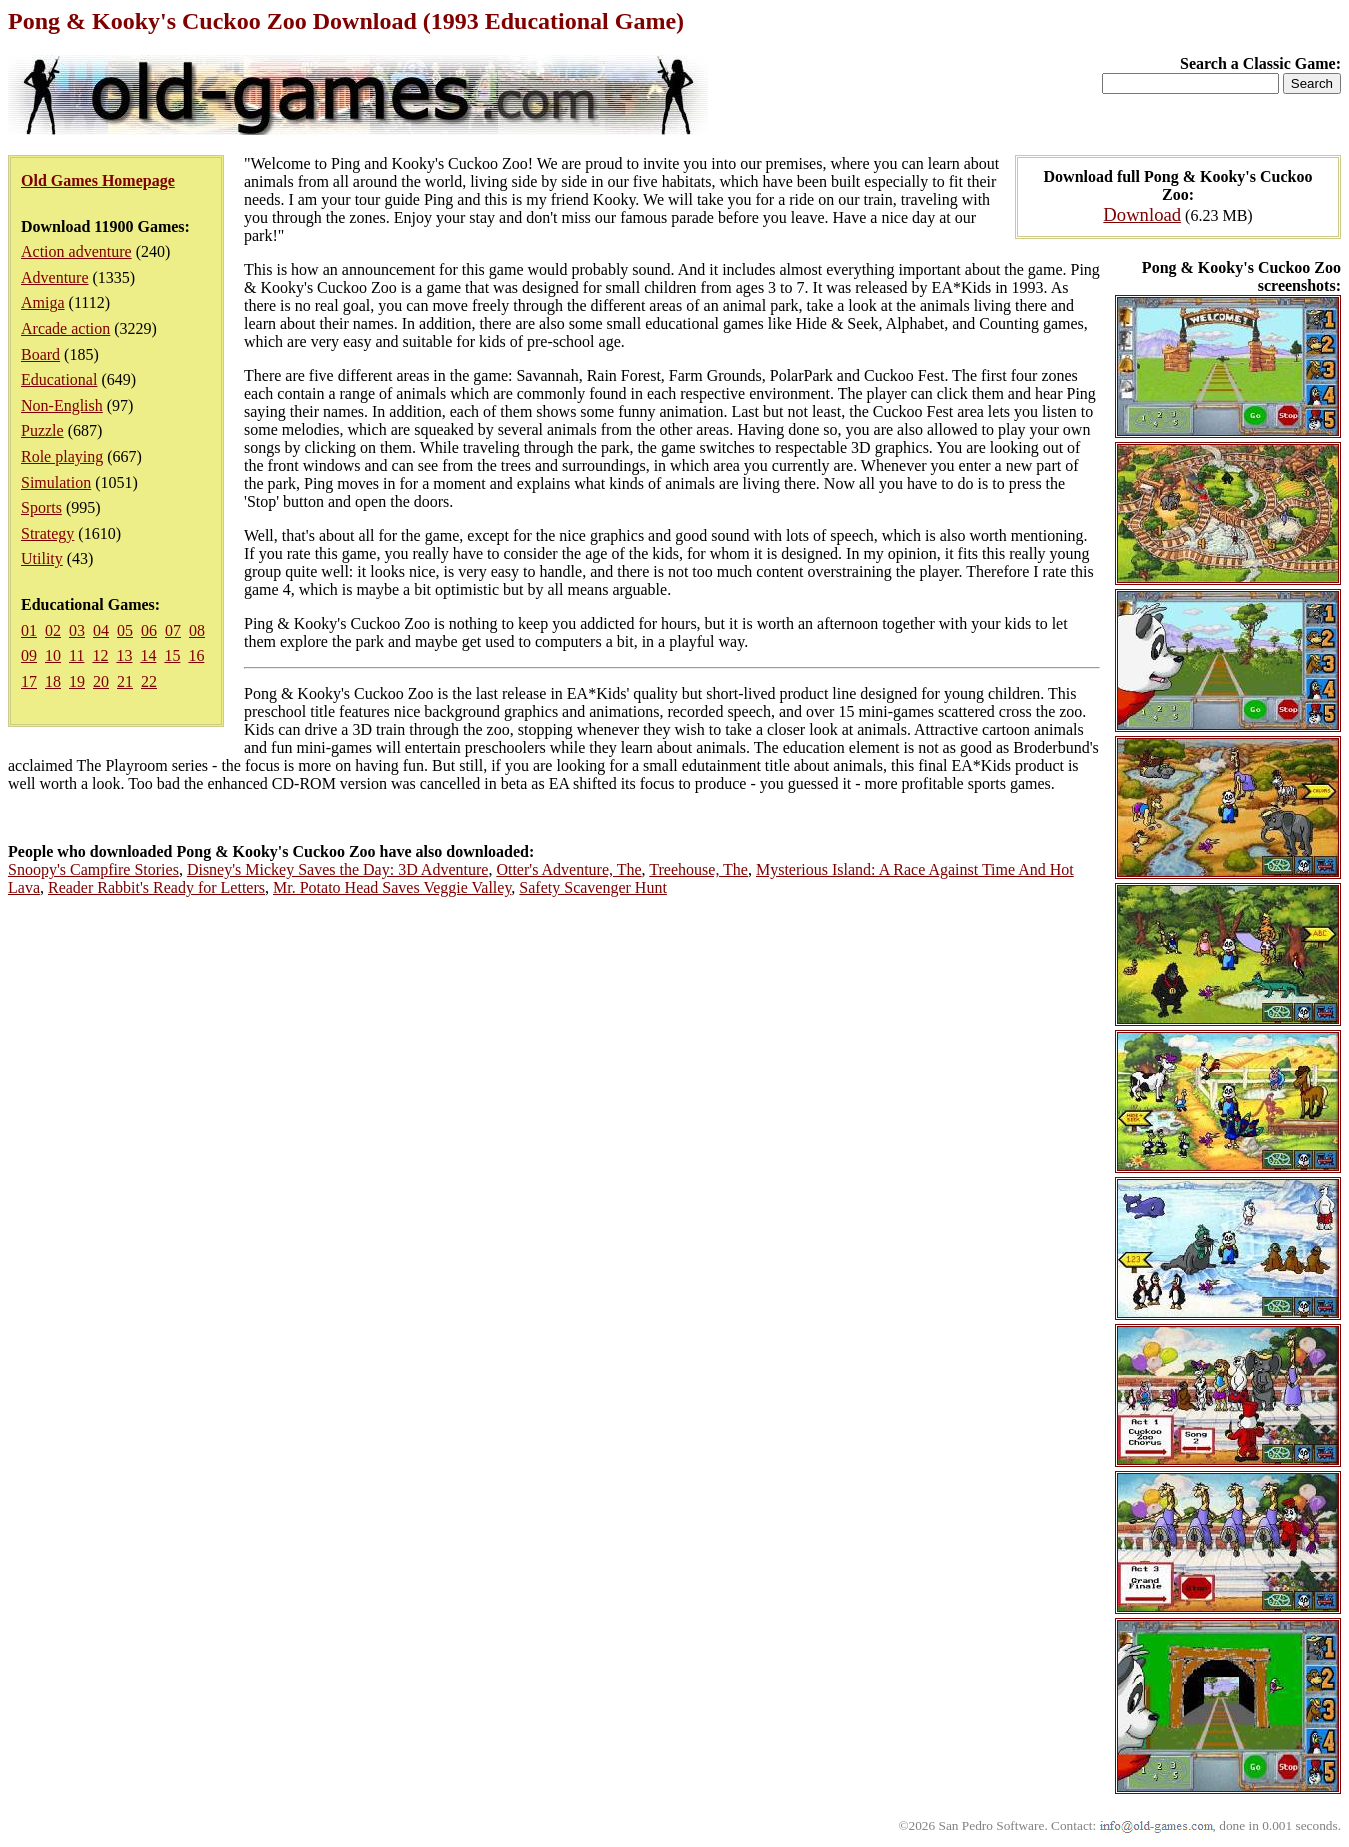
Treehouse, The (698, 869)
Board (40, 354)
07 (173, 630)
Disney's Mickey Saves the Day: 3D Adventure (338, 869)
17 (29, 681)
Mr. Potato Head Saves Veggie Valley (392, 887)
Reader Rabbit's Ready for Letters (156, 887)
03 (77, 630)
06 (149, 630)
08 (197, 630)
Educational (59, 379)
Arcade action (65, 328)
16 (196, 655)
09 (29, 655)
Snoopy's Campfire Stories (93, 869)
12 (100, 655)
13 (124, 655)
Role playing (62, 456)
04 (101, 630)
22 (149, 681)
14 (148, 655)
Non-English (62, 405)
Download (1142, 214)
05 (125, 630)
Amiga (43, 302)
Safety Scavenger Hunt (593, 887)
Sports (41, 507)
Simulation (56, 482)
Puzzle (42, 430)
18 (53, 681)
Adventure (55, 277)
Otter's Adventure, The (568, 869)
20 (101, 681)
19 (77, 681)
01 (29, 630)
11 (76, 655)
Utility (42, 558)
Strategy (47, 533)
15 (172, 655)
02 (53, 630)
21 (125, 681)
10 (53, 655)
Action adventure (76, 251)
